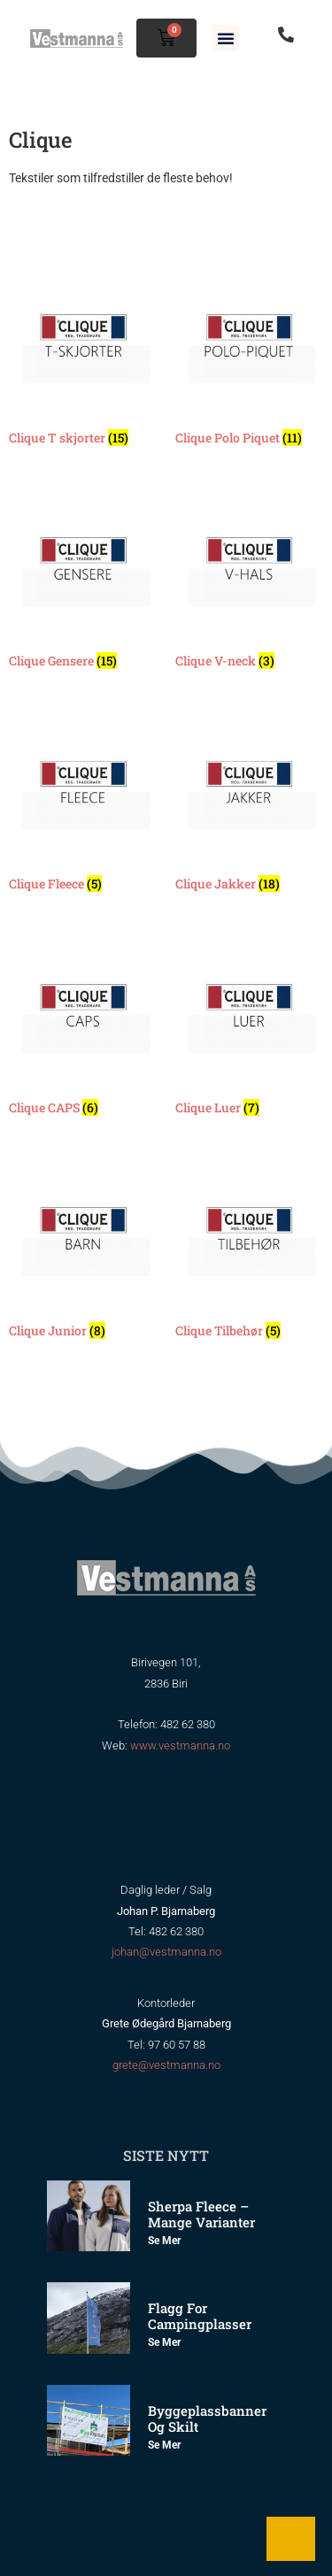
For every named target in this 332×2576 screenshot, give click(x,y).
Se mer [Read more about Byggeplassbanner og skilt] (164, 2445)
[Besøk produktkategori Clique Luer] (249, 1027)
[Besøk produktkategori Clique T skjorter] (83, 357)
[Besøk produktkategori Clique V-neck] (249, 580)
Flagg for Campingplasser (199, 2316)
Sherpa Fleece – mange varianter (201, 2214)
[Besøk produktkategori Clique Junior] (83, 1250)
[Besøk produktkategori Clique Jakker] (249, 804)
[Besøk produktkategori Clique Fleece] (83, 804)
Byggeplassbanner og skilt (207, 2418)
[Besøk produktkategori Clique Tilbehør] (249, 1250)
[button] (225, 38)
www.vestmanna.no (180, 1745)
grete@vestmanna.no (166, 2065)
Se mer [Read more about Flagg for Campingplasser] (164, 2342)
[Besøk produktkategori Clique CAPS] (83, 1027)
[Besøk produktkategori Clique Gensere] (83, 580)
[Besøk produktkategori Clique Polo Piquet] (249, 357)
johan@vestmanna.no (166, 1951)
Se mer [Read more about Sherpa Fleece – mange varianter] (164, 2240)
